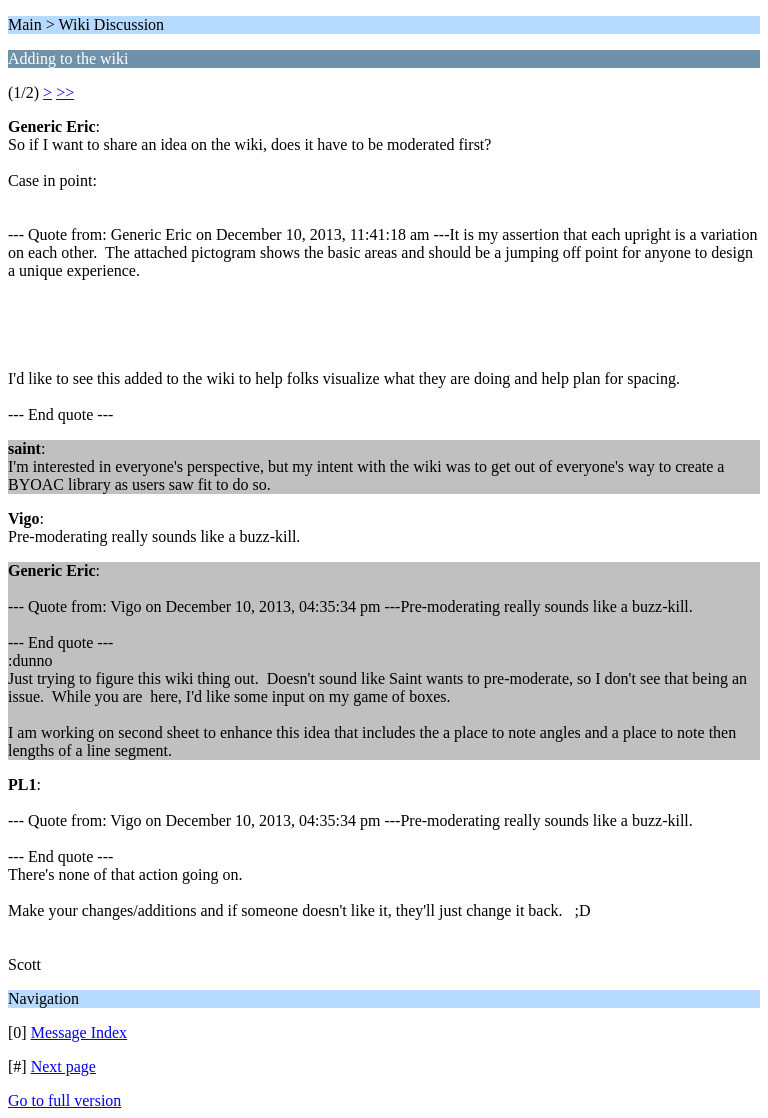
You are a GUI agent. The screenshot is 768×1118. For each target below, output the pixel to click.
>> (65, 92)
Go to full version (64, 1100)
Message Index (79, 1032)
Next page (63, 1066)
